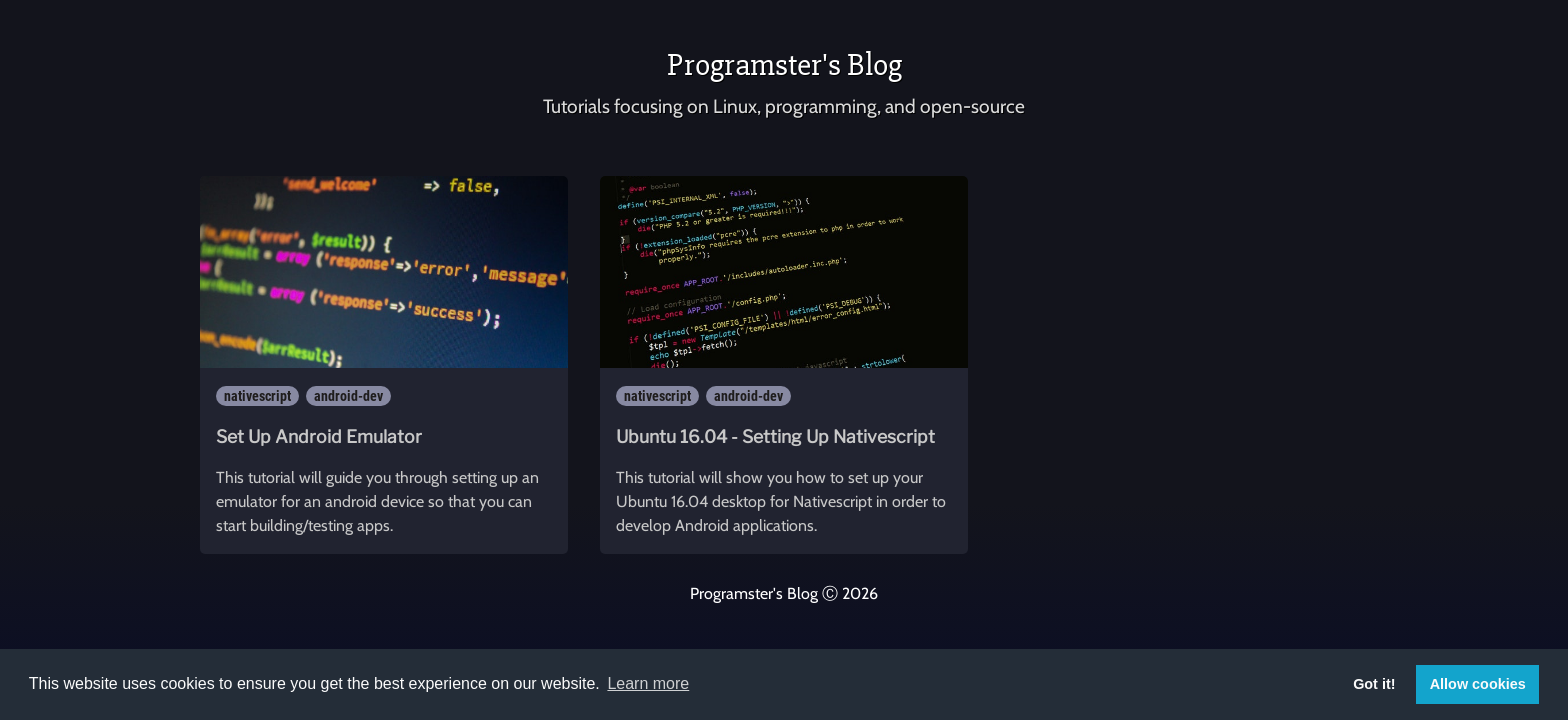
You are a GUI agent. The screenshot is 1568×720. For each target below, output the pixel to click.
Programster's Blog (784, 64)
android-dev (348, 396)
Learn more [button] (648, 683)
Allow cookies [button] (1478, 684)
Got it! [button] (1374, 684)
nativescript (257, 396)
